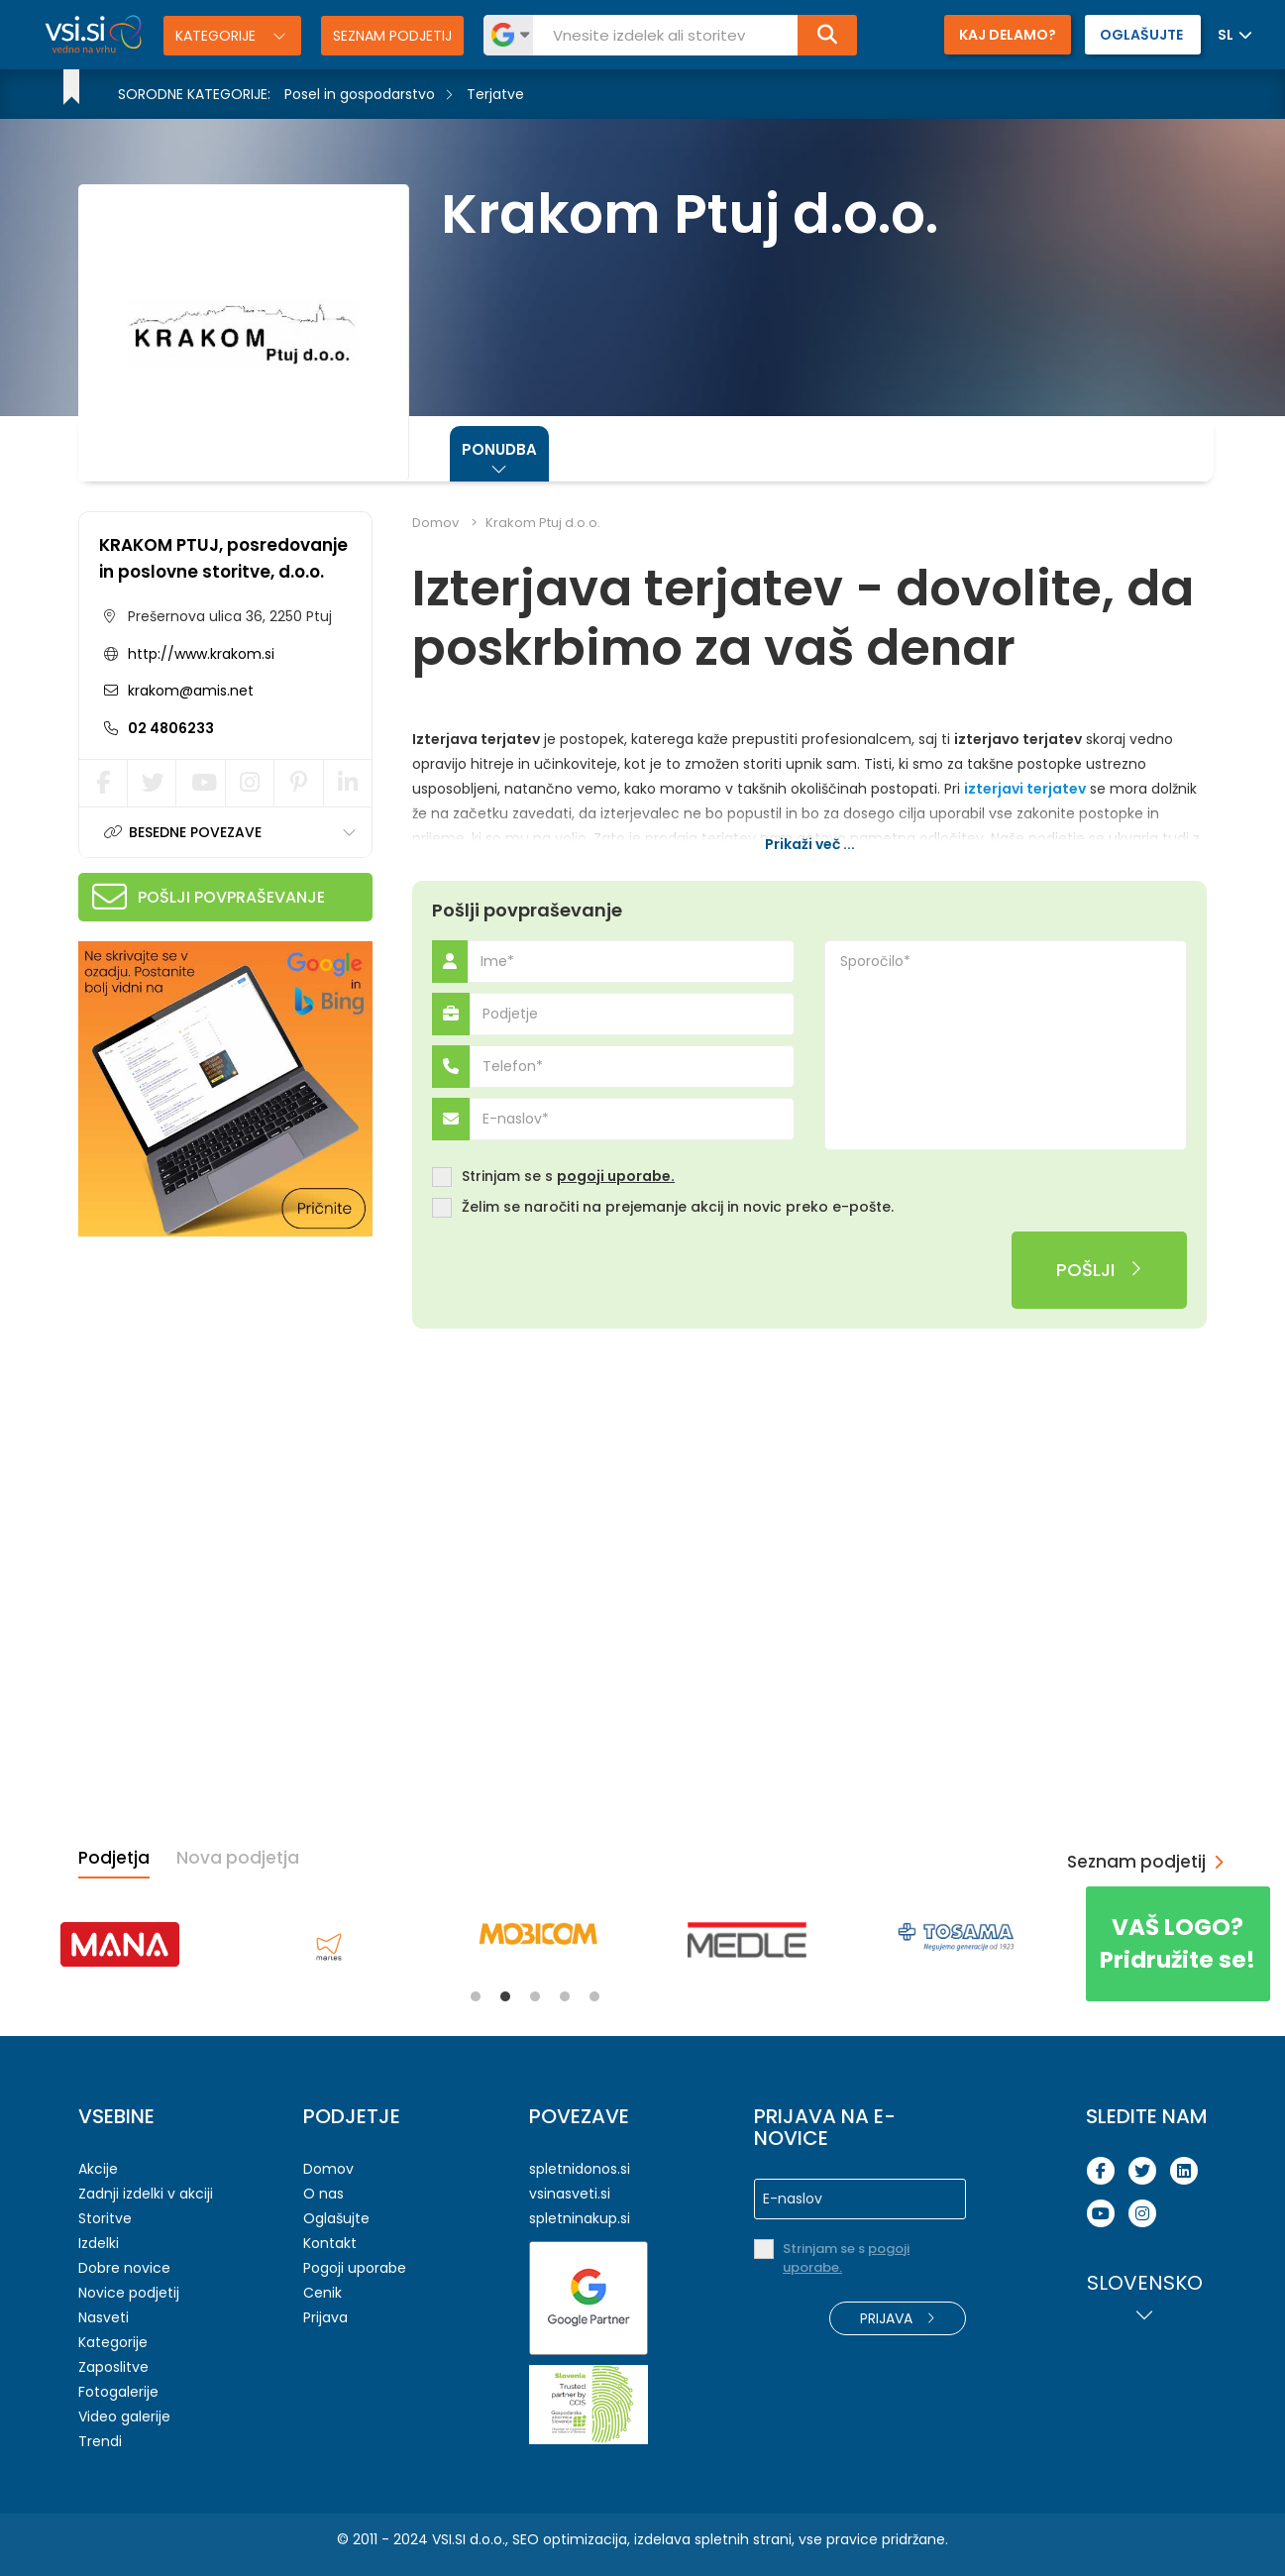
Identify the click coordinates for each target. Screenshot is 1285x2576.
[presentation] (582, 1270)
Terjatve (495, 94)
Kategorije (217, 36)
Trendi (100, 2441)
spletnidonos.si (579, 2169)
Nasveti (103, 2317)
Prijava (325, 2317)
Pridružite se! (1178, 1943)
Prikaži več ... (810, 844)
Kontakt (330, 2243)
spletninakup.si (579, 2218)
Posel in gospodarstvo (359, 94)
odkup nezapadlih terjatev (1021, 863)
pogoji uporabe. (616, 1176)
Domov (435, 522)
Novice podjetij (128, 2293)
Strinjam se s (568, 1176)
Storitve (105, 2218)
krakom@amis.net (189, 690)
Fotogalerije (118, 2392)
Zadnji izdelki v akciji (145, 2193)
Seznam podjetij (392, 36)
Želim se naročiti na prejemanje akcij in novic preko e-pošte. (678, 1207)
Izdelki (98, 2243)
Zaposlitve (113, 2367)
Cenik (322, 2293)
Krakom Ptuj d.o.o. (542, 522)
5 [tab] (594, 1996)
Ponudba (499, 449)
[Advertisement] (226, 1380)
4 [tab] (565, 1996)
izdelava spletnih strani (713, 2539)
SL (1225, 35)
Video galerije (124, 2416)
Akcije (98, 2169)
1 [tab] (475, 1996)
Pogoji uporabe (354, 2268)
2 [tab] (505, 1996)
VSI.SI (449, 2539)
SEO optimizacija (569, 2539)
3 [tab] (535, 1996)
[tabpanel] (119, 1944)
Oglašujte (336, 2218)
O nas (323, 2193)
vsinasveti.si (569, 2193)
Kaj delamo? (1007, 35)
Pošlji (1099, 1269)
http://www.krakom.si (201, 654)
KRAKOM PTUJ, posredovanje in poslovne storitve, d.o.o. (223, 558)
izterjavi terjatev (1025, 789)
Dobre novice (124, 2268)
